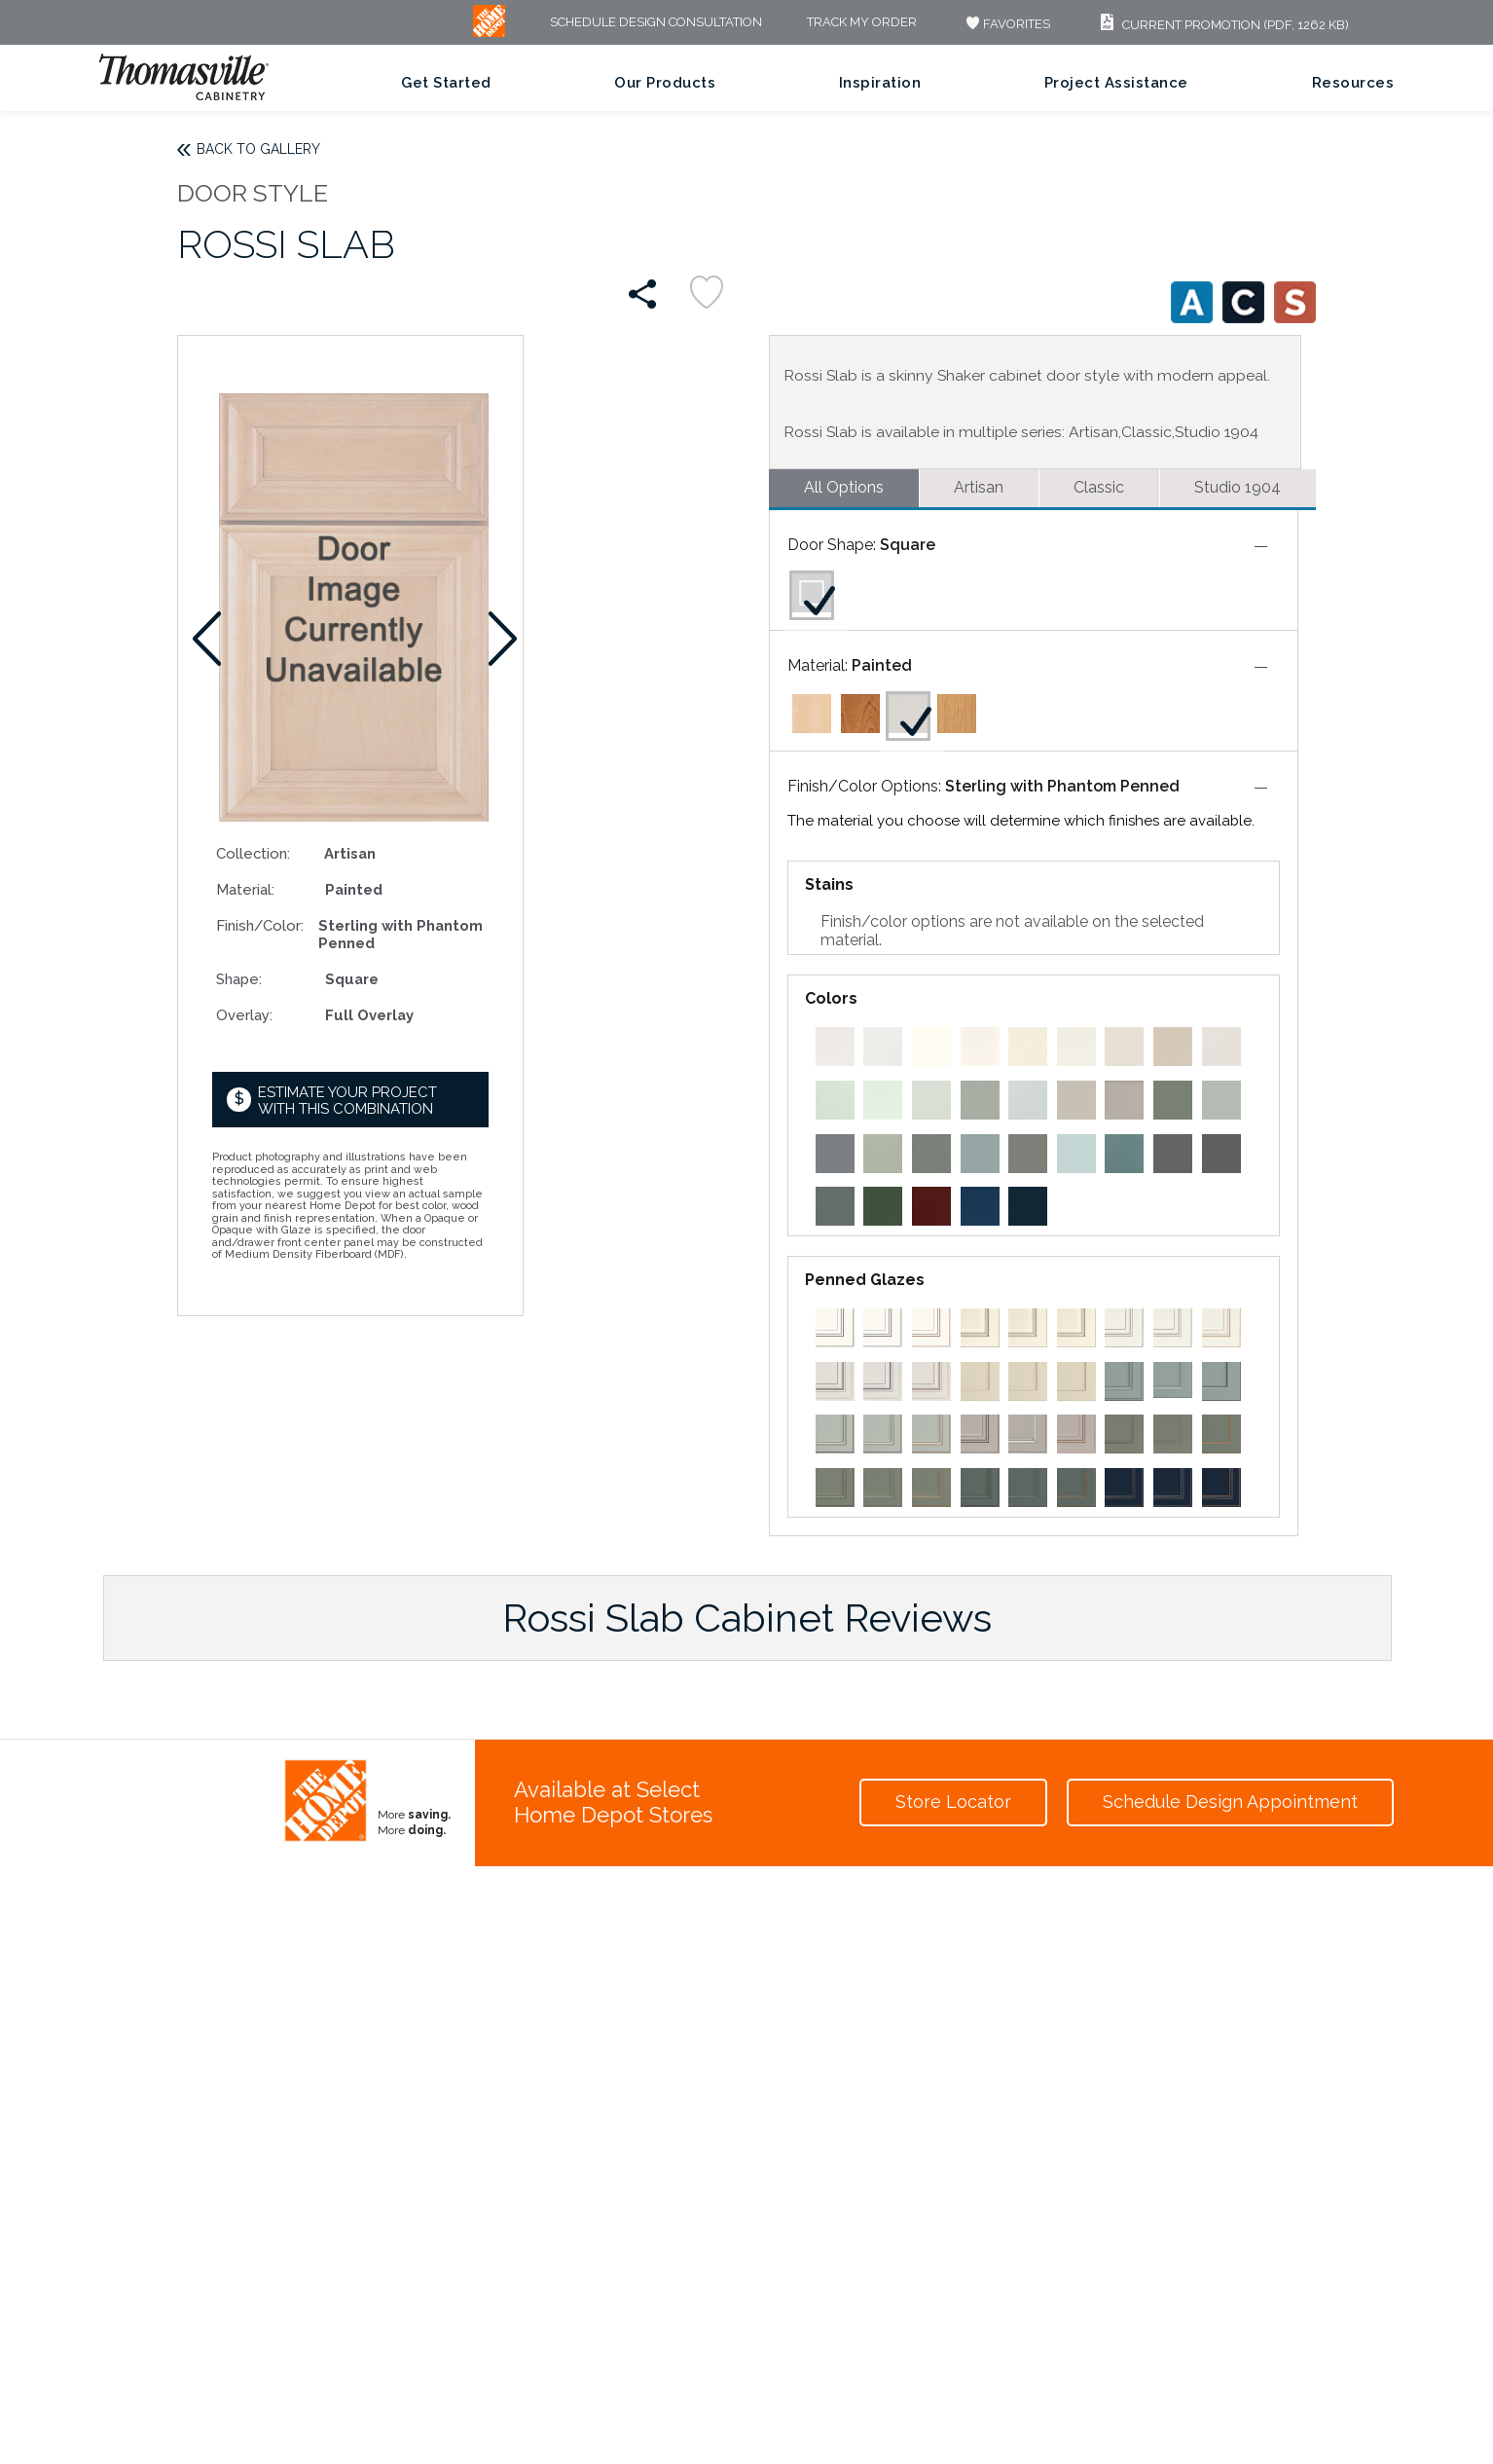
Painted (882, 665)
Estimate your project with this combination (347, 1101)
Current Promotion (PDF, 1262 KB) (1222, 25)
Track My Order (862, 23)
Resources (1353, 83)
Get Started (446, 83)
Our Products (664, 83)
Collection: (253, 853)
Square (907, 544)
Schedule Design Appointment (1230, 1801)
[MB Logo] (489, 32)
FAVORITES (1006, 24)
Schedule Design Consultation (656, 23)
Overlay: (244, 1015)
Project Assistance (1116, 83)
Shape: (239, 979)
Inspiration (880, 83)
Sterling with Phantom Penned (1062, 786)
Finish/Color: (260, 925)
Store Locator (953, 1801)
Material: (245, 889)
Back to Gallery (258, 149)
